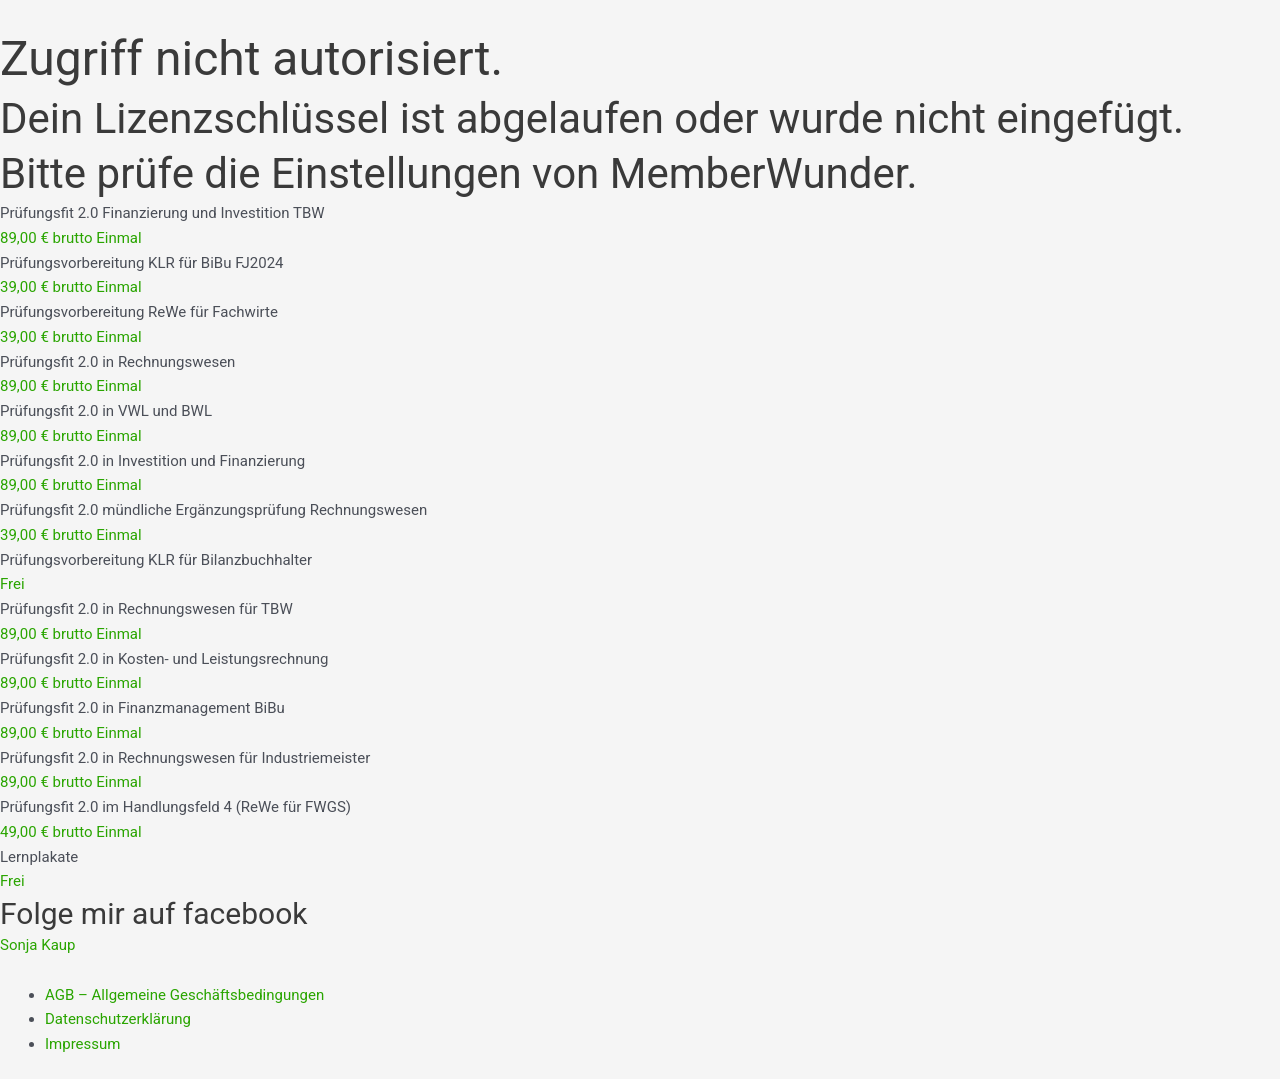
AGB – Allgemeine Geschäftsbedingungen (184, 995)
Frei (12, 584)
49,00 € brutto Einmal (71, 832)
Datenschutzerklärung (118, 1019)
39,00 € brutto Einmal (71, 287)
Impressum (82, 1044)
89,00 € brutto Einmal (71, 238)
